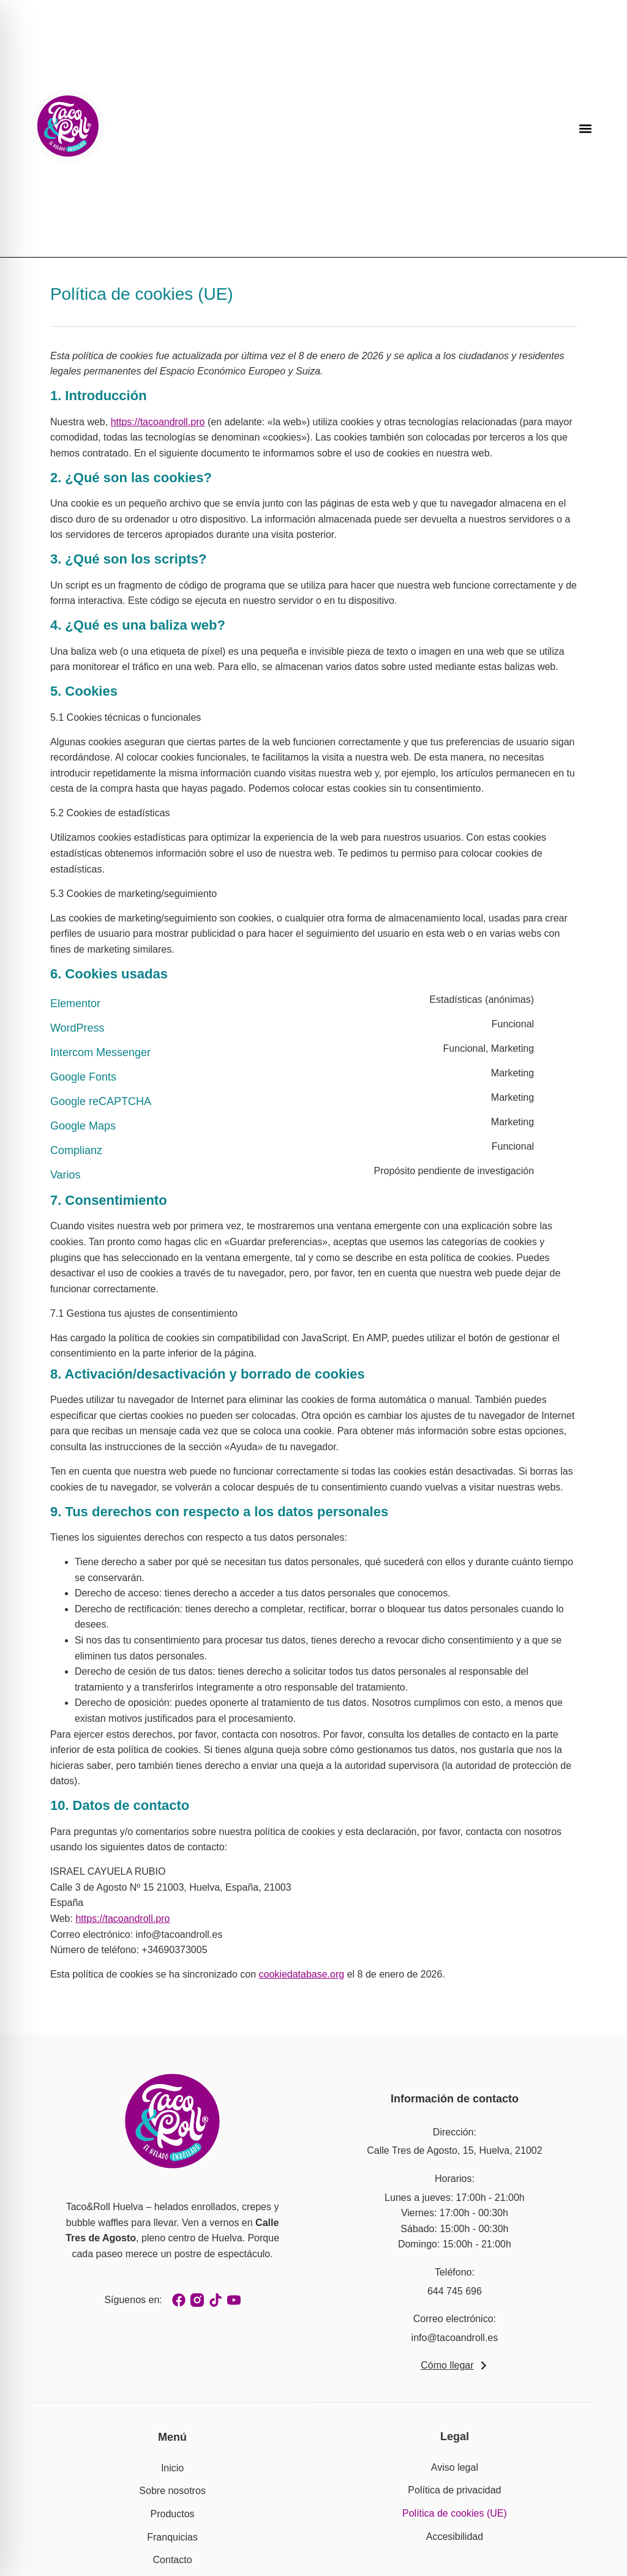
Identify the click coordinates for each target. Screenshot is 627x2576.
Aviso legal (454, 2467)
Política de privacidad (454, 2490)
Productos (173, 2514)
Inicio (172, 2468)
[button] (586, 129)
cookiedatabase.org (302, 1974)
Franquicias (172, 2537)
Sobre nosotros (172, 2490)
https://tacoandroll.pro (158, 422)
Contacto (172, 2560)
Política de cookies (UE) (454, 2513)
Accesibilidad (454, 2536)
